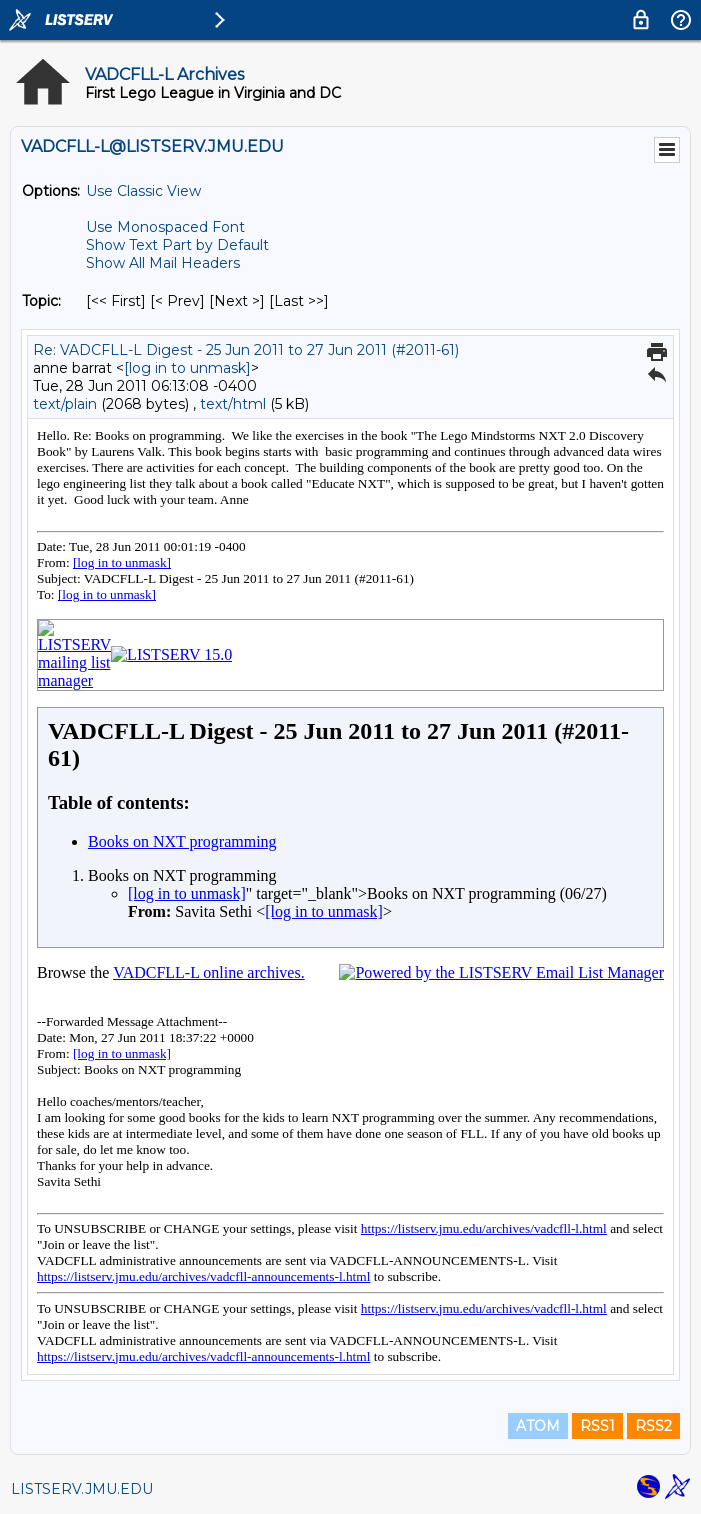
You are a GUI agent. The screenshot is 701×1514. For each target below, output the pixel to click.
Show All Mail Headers (163, 263)
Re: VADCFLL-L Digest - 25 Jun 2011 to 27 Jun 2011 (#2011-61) (246, 350)
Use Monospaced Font (165, 227)
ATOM (538, 1426)
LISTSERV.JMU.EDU (82, 1489)
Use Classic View (143, 191)
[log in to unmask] (187, 368)
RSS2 (653, 1426)
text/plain (65, 404)
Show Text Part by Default (177, 245)
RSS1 (597, 1426)
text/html (233, 404)
